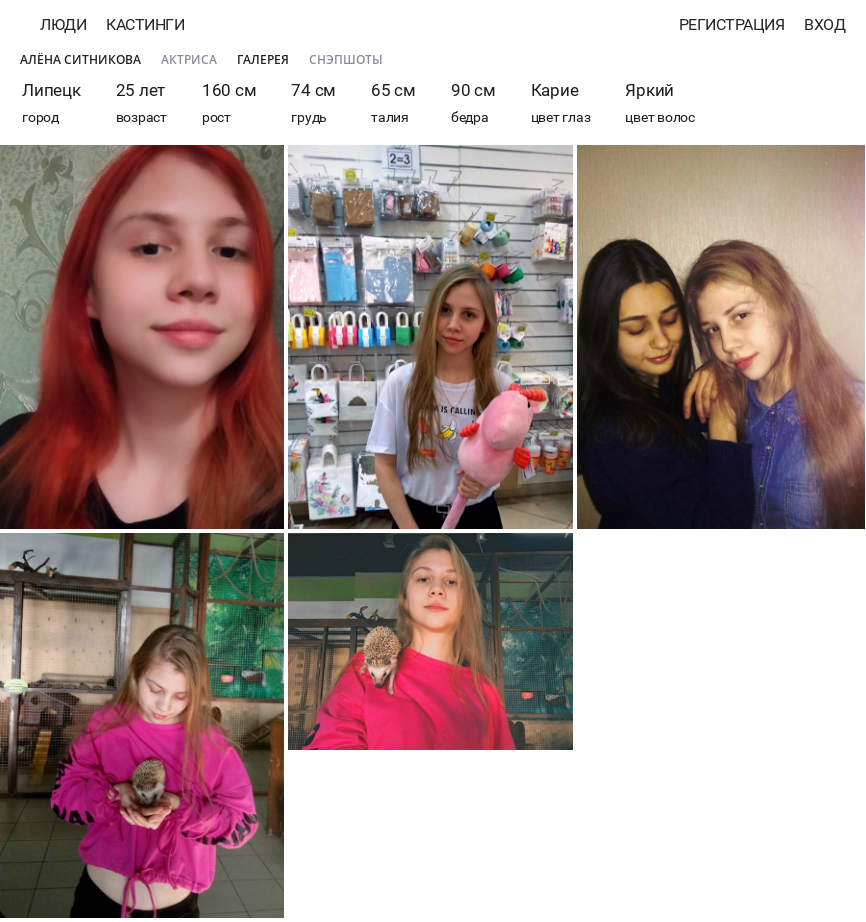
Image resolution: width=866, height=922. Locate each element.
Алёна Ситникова (80, 59)
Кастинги (145, 24)
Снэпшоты (346, 59)
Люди (63, 24)
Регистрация (732, 24)
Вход (824, 24)
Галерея (263, 59)
